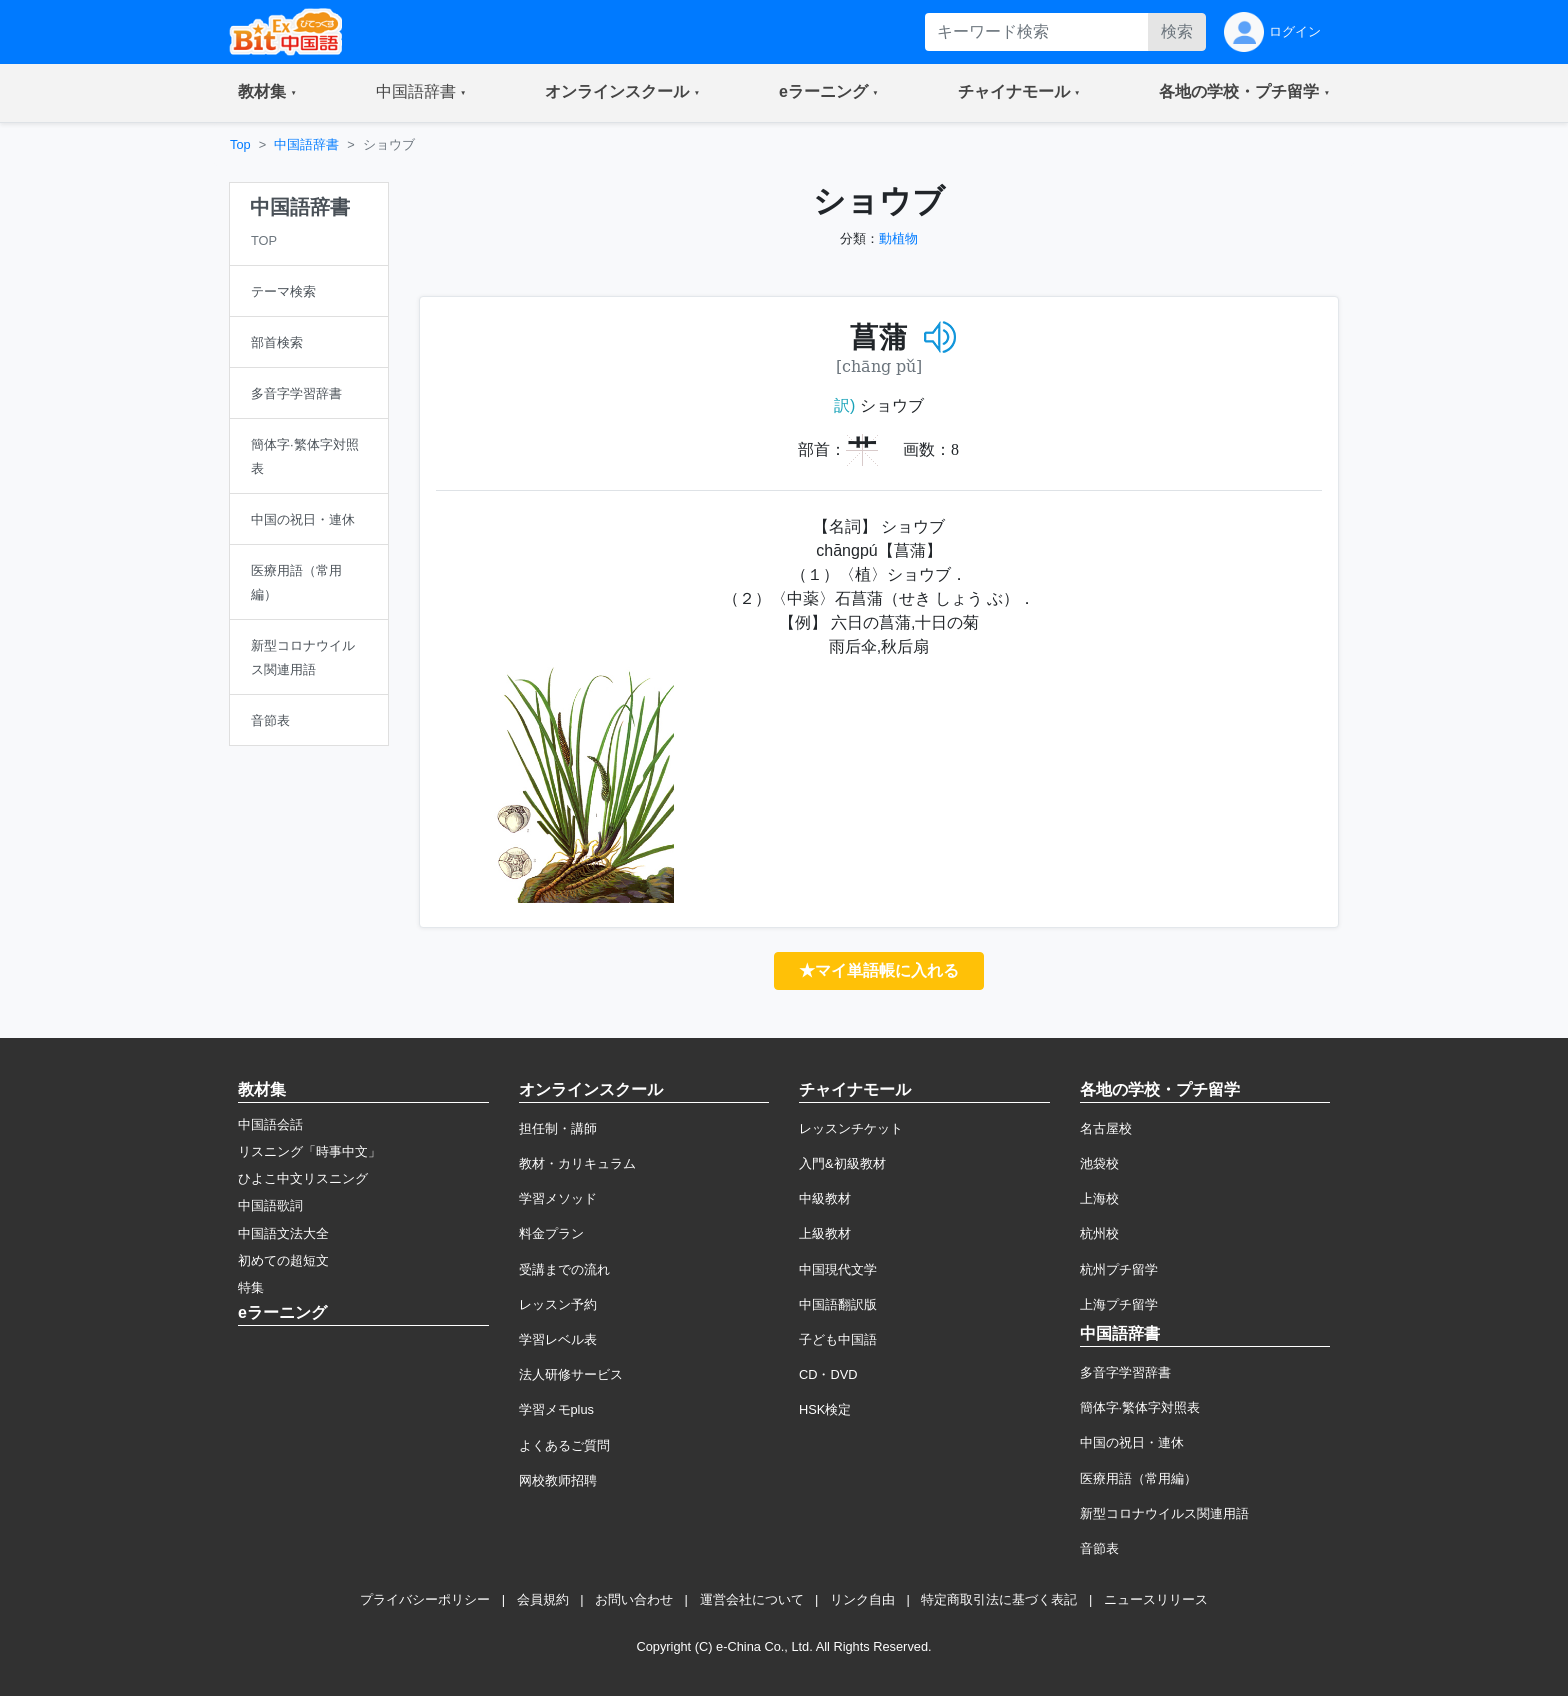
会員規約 (543, 1599)
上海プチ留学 (1119, 1304)
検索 (1177, 31)
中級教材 (825, 1198)
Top (240, 144)
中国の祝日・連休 (1132, 1442)
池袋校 (1099, 1163)
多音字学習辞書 (1125, 1372)
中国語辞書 (306, 144)
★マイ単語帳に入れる (879, 970)
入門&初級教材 (842, 1163)
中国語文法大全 (283, 1233)
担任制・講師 (558, 1128)
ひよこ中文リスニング (303, 1178)
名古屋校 (1106, 1128)
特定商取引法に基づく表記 (999, 1599)
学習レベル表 (558, 1339)
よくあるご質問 (564, 1445)
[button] (267, 93)
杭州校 (1099, 1233)
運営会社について (752, 1599)
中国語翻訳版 (838, 1304)
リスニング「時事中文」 (309, 1151)
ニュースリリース (1156, 1599)
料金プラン (551, 1233)
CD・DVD (828, 1374)
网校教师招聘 (558, 1480)
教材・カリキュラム (577, 1163)
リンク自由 (862, 1599)
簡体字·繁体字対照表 (1140, 1407)
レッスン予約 (558, 1304)
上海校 (1099, 1198)
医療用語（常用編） (1138, 1478)
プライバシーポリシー (425, 1599)
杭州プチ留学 (1119, 1269)
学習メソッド (558, 1198)
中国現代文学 (838, 1269)
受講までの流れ (564, 1269)
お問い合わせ (634, 1599)
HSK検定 (825, 1409)
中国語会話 (270, 1124)
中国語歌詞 (270, 1205)
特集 (251, 1287)
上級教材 (825, 1233)
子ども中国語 (838, 1339)
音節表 (1099, 1548)
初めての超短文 (283, 1260)
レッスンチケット (851, 1128)
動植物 (898, 238)
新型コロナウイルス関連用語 (1164, 1513)
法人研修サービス (571, 1374)
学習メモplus (556, 1409)
